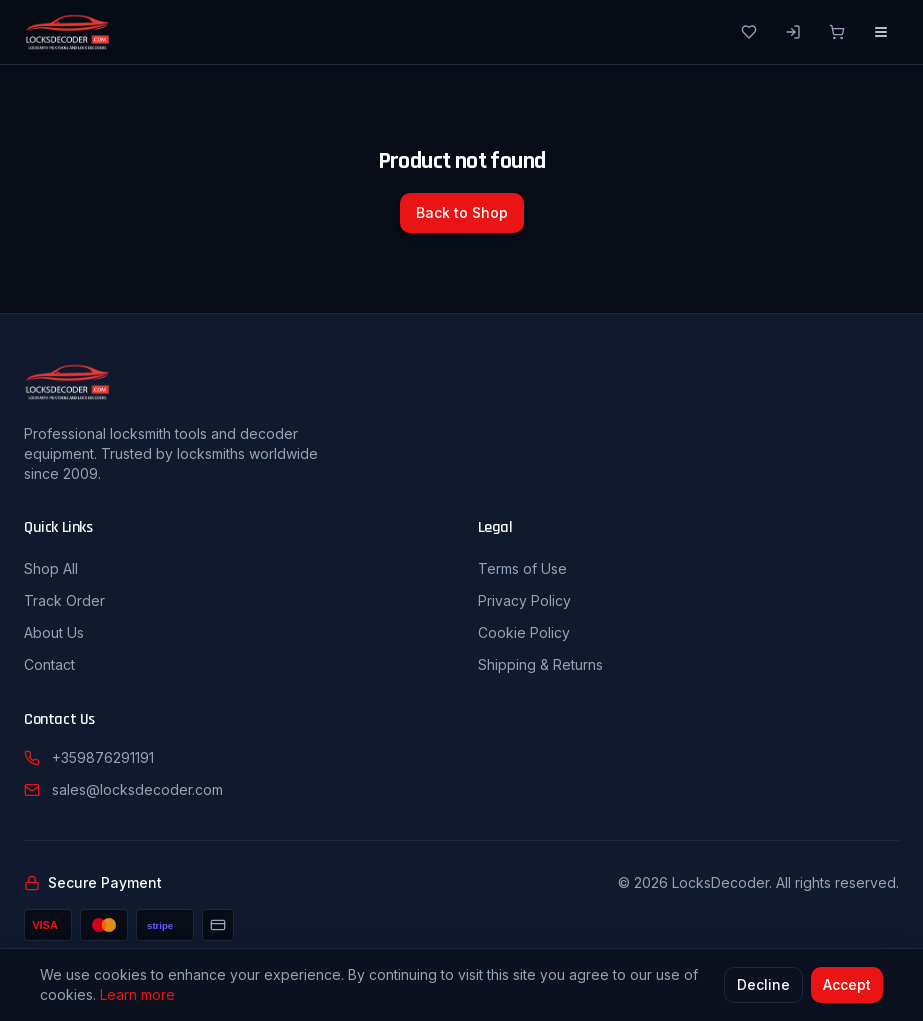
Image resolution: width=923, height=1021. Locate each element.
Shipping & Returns (540, 664)
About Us (54, 632)
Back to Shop (462, 212)
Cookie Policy (524, 632)
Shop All (51, 568)
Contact (49, 664)
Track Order (64, 600)
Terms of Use (522, 568)
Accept (847, 985)
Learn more (137, 995)
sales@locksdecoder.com (137, 789)
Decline (763, 985)
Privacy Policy (524, 600)
